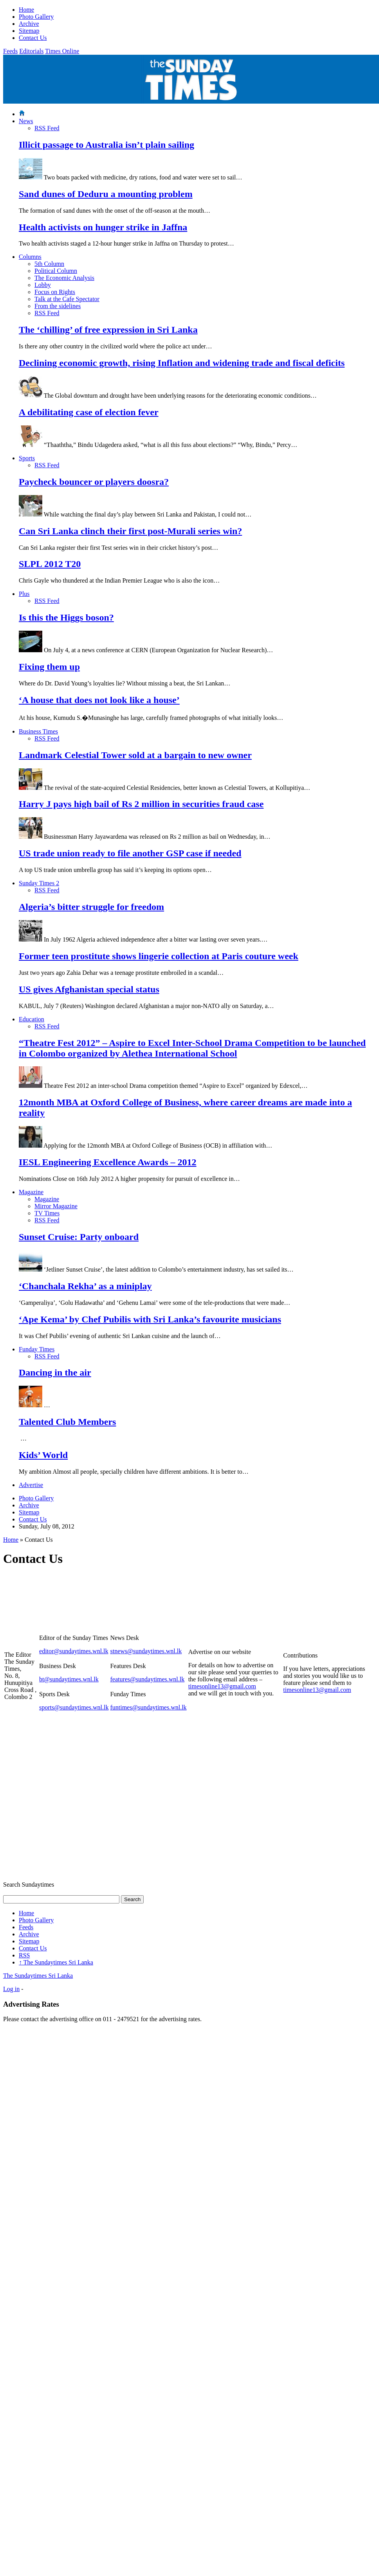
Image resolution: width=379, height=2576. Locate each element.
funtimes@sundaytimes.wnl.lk (148, 1707)
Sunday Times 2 (39, 883)
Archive (29, 23)
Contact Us (33, 37)
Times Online (62, 51)
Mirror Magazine (56, 1206)
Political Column (55, 270)
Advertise (31, 1485)
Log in (11, 1989)
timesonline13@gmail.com (222, 1686)
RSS (24, 1955)
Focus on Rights (54, 292)
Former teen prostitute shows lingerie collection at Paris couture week (158, 956)
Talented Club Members (67, 1422)
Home (26, 9)
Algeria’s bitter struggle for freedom (91, 907)
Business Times (38, 731)
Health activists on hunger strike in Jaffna (103, 227)
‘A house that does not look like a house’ (99, 700)
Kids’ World (43, 1455)
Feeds (10, 51)
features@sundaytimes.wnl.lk (147, 1679)
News (26, 121)
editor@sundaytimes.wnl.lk (73, 1651)
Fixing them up (49, 667)
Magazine (31, 1192)
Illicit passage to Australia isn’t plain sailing (106, 145)
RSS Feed (47, 128)
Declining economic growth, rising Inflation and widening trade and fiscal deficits (182, 363)
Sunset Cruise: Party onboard (79, 1237)
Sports (27, 458)
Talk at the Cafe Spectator (66, 299)
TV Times (47, 1213)
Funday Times (36, 1349)
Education (31, 1019)
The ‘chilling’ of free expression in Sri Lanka (108, 330)
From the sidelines (57, 306)
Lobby (42, 285)
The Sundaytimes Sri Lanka (56, 1962)
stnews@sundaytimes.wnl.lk (146, 1651)
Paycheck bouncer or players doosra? (94, 482)
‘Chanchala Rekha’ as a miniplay (85, 1286)
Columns (30, 256)
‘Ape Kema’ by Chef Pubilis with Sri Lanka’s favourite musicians (150, 1319)
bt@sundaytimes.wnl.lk (69, 1679)
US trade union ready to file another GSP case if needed (130, 853)
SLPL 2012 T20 (50, 564)
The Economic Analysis (64, 277)
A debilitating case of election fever (89, 412)
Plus (24, 593)
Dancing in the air (55, 1372)
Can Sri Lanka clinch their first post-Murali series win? (130, 531)
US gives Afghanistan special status (89, 989)
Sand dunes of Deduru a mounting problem (106, 194)
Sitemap (29, 30)
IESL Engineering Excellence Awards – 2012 (108, 1162)
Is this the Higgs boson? (66, 617)
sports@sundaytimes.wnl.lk (73, 1707)
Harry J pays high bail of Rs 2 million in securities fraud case (141, 804)
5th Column (49, 263)
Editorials (31, 51)
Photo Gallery (36, 16)
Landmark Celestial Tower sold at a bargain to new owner (135, 755)
